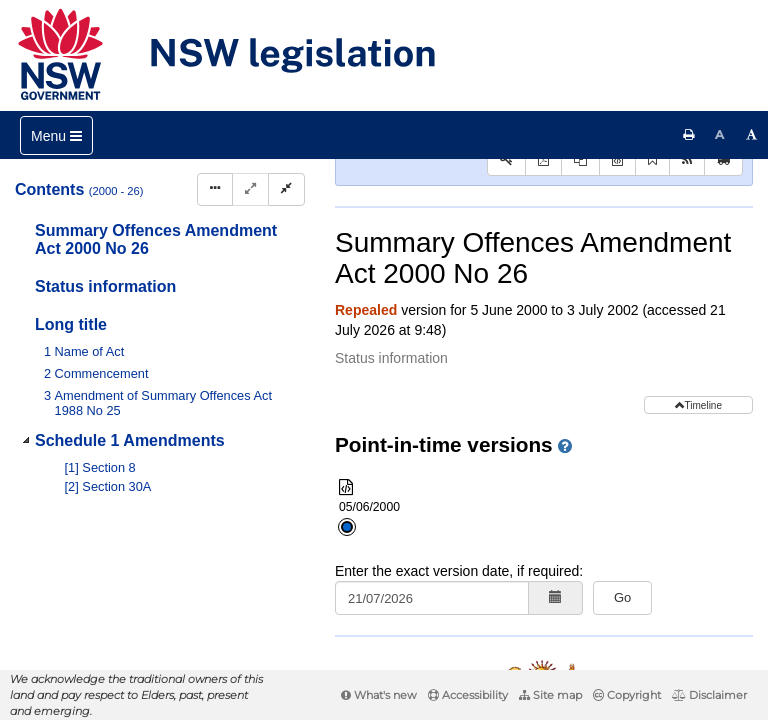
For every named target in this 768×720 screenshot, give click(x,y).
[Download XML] (617, 293)
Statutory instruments (604, 194)
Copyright (627, 695)
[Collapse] (286, 189)
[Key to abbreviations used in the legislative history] (506, 293)
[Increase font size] (752, 135)
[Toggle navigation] (56, 135)
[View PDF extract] (580, 293)
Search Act (396, 259)
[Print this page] (689, 135)
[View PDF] (543, 293)
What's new (379, 695)
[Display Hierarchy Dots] (215, 189)
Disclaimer (709, 695)
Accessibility (468, 695)
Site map (550, 695)
